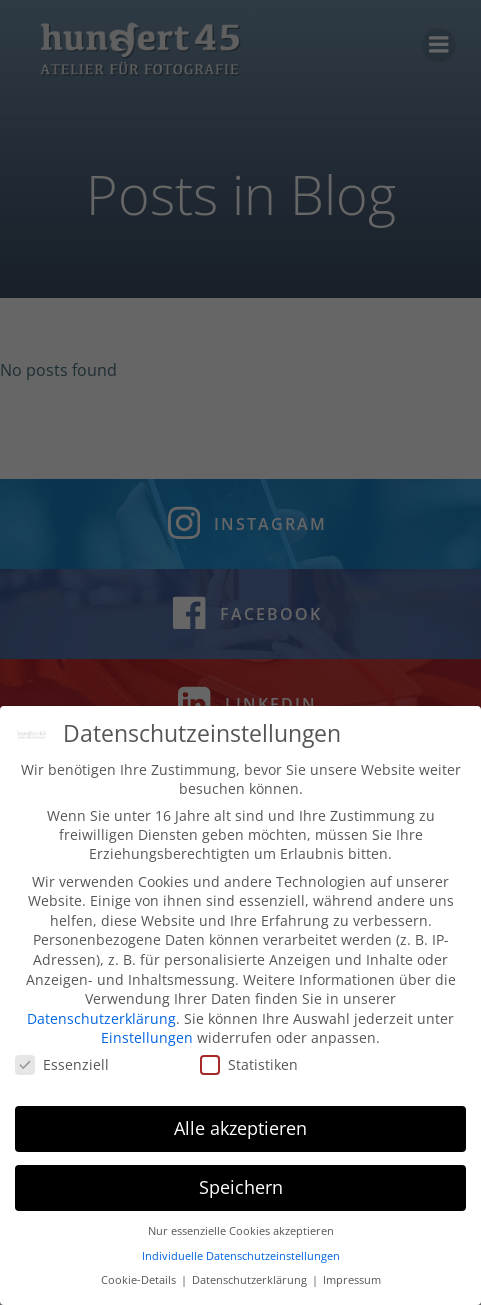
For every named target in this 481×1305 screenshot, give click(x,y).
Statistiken (249, 1069)
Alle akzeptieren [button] (240, 1133)
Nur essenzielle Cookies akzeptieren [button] (241, 1236)
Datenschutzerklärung (101, 1022)
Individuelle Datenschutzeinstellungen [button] (241, 1260)
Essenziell (62, 1069)
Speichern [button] (241, 1192)
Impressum (352, 1285)
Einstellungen (147, 1042)
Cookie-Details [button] (140, 1285)
